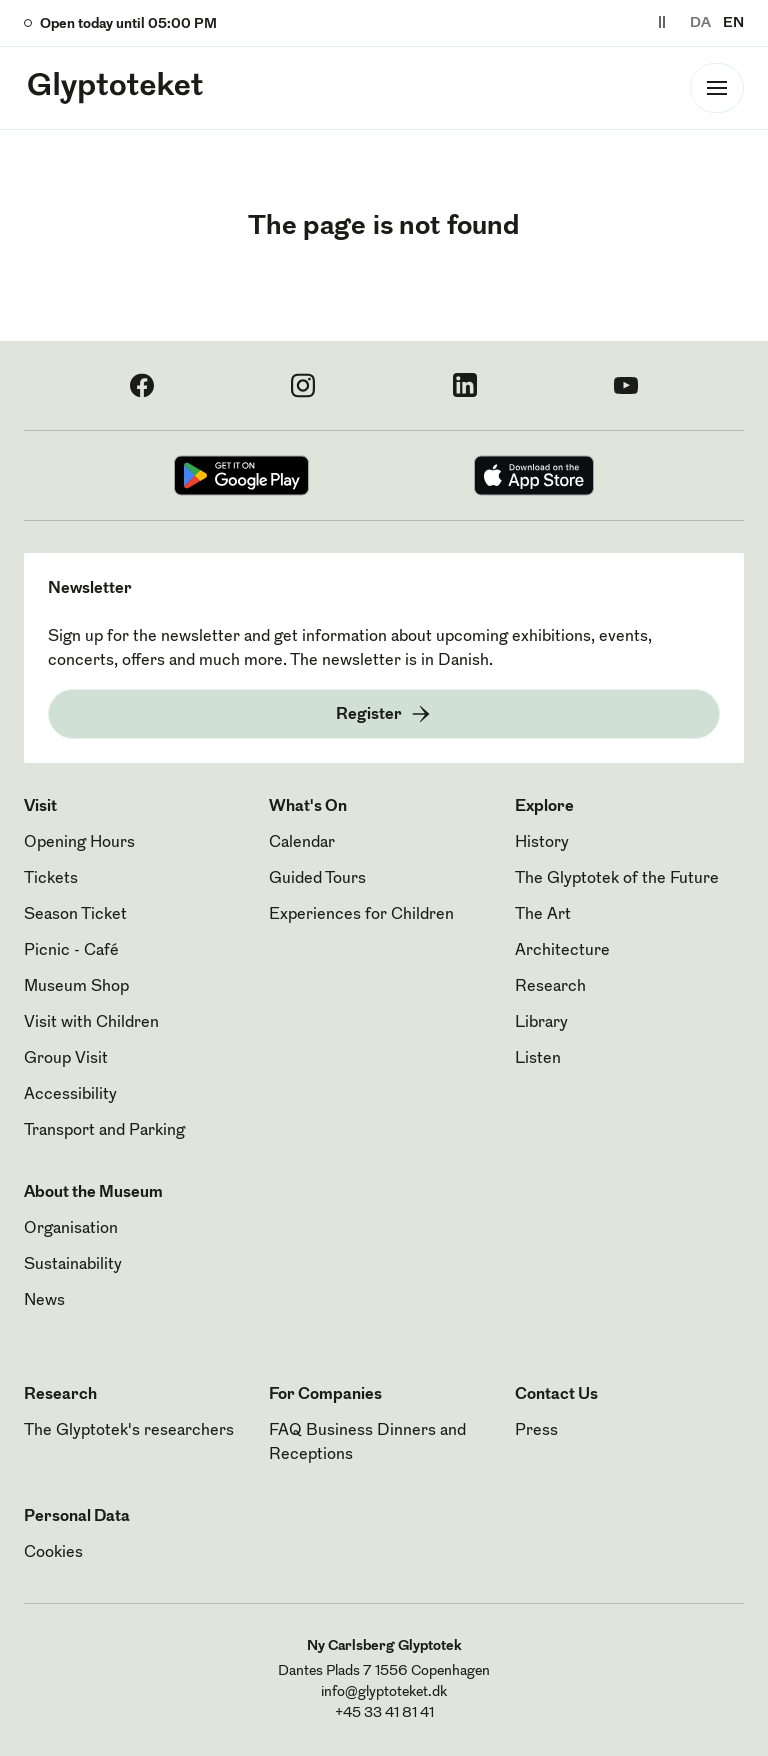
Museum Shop (76, 987)
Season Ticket (75, 915)
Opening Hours (79, 843)
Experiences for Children (361, 915)
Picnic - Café (71, 951)
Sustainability (73, 1265)
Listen (538, 1059)
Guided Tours (317, 879)
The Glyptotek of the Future (617, 879)
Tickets (51, 879)
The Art (543, 915)
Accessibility (70, 1095)
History (542, 843)
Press (536, 1431)
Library (541, 1023)
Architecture (562, 951)
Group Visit (66, 1059)
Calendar (302, 843)
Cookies (53, 1553)
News (44, 1301)
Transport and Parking (104, 1131)
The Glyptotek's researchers (129, 1431)
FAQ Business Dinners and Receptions (367, 1443)
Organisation (71, 1229)
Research (550, 987)
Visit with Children (91, 1023)
